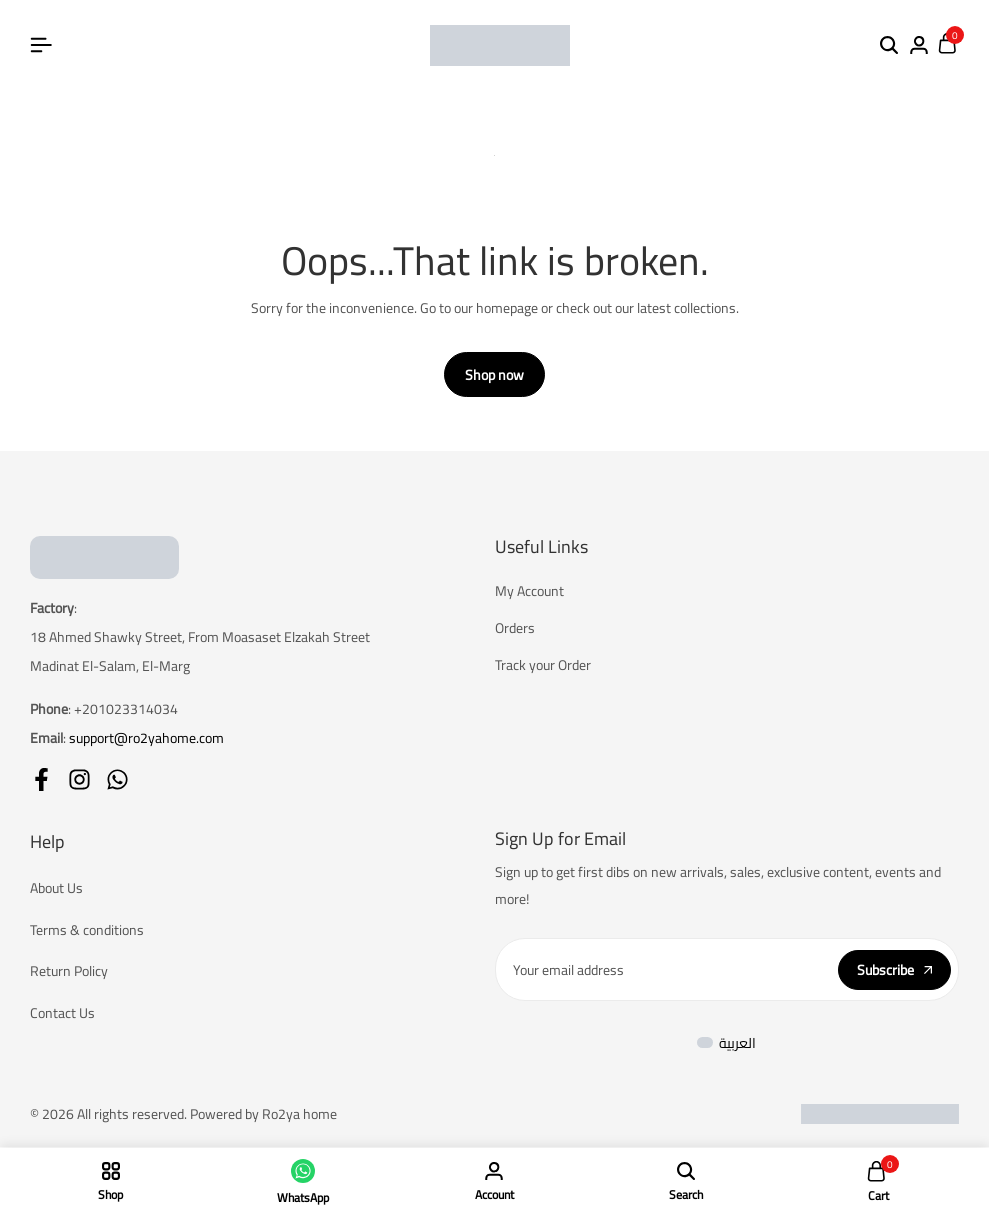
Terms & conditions (87, 931)
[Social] (41, 780)
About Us (56, 889)
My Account (529, 592)
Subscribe (894, 971)
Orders (515, 629)
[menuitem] (726, 1044)
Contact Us (62, 1015)
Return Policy (69, 973)
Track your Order (543, 666)
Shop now (494, 377)
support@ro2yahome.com (146, 739)
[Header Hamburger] (41, 45)
